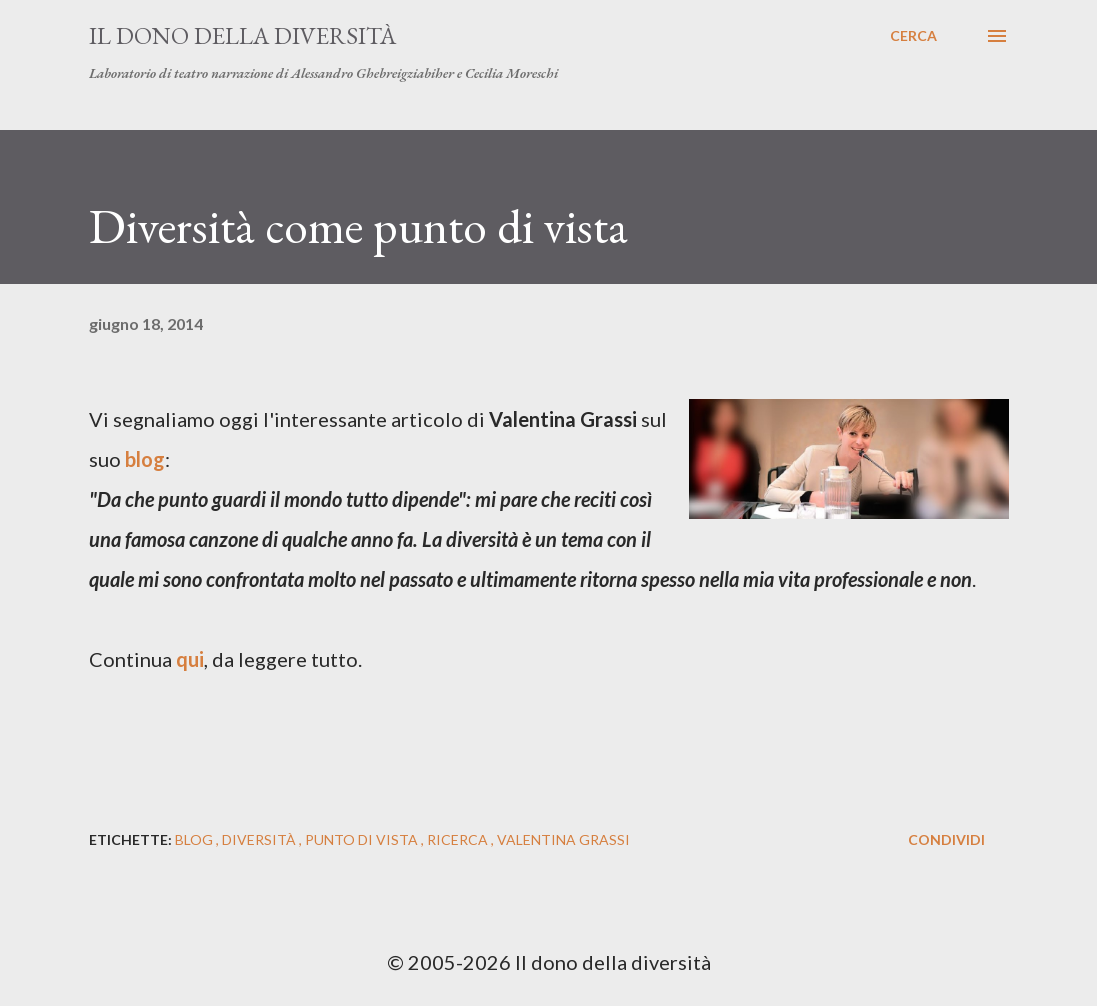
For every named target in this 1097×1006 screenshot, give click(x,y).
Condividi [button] (946, 839)
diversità (260, 839)
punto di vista (363, 839)
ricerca (459, 839)
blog (195, 839)
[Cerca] (913, 36)
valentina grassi (563, 839)
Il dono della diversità (242, 35)
